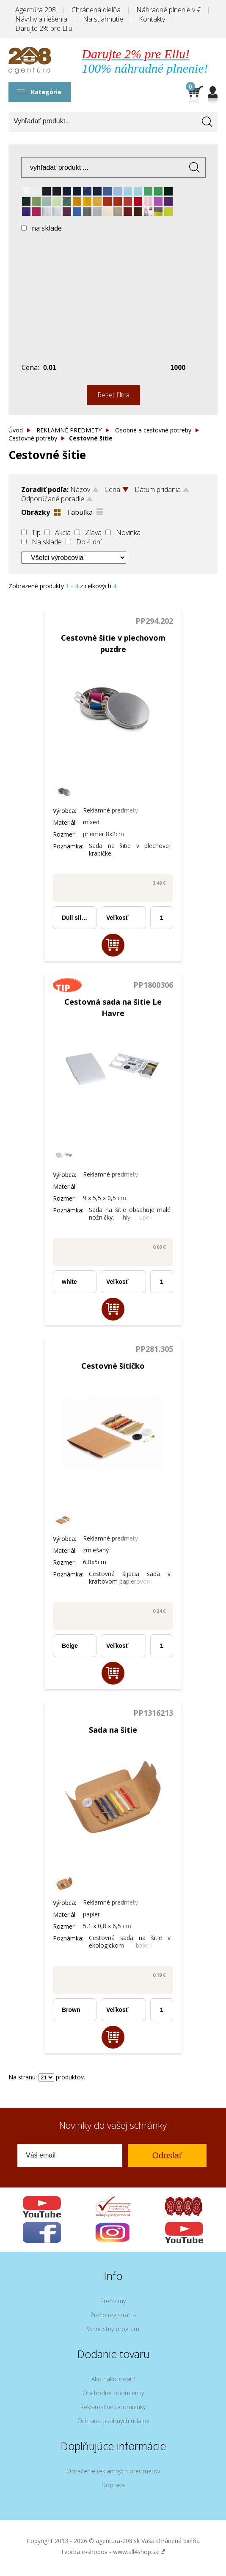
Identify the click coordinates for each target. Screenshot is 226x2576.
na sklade (47, 228)
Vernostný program (113, 2329)
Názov (80, 489)
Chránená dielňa (96, 9)
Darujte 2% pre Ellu (43, 28)
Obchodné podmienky (113, 2393)
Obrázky (35, 512)
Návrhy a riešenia (41, 19)
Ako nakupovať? (113, 2379)
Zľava (93, 532)
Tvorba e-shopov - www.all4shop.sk (113, 2552)
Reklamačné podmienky (113, 2407)
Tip (36, 532)
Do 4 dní (89, 541)
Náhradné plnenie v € (168, 9)
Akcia (63, 532)
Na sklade (47, 541)
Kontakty (152, 19)
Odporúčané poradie (52, 498)
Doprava (113, 2485)
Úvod (15, 430)
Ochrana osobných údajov (113, 2421)
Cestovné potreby (32, 438)
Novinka (128, 532)
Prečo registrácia (113, 2315)
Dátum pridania (158, 489)
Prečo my (113, 2301)
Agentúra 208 (35, 9)
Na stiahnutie (103, 19)
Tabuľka (79, 512)
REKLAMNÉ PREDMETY (69, 430)
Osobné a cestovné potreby (153, 430)
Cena (112, 489)
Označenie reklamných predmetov (113, 2471)
